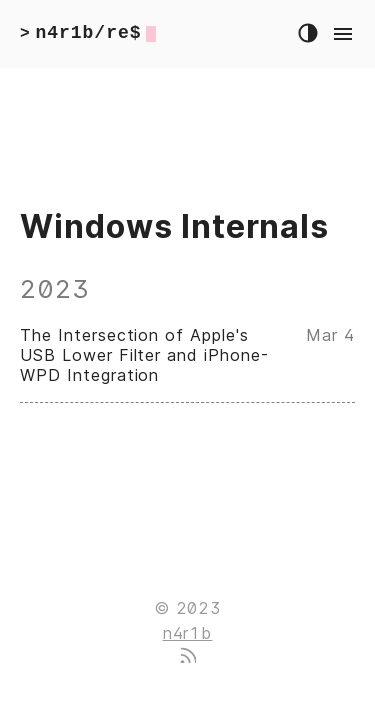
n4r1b (188, 633)
